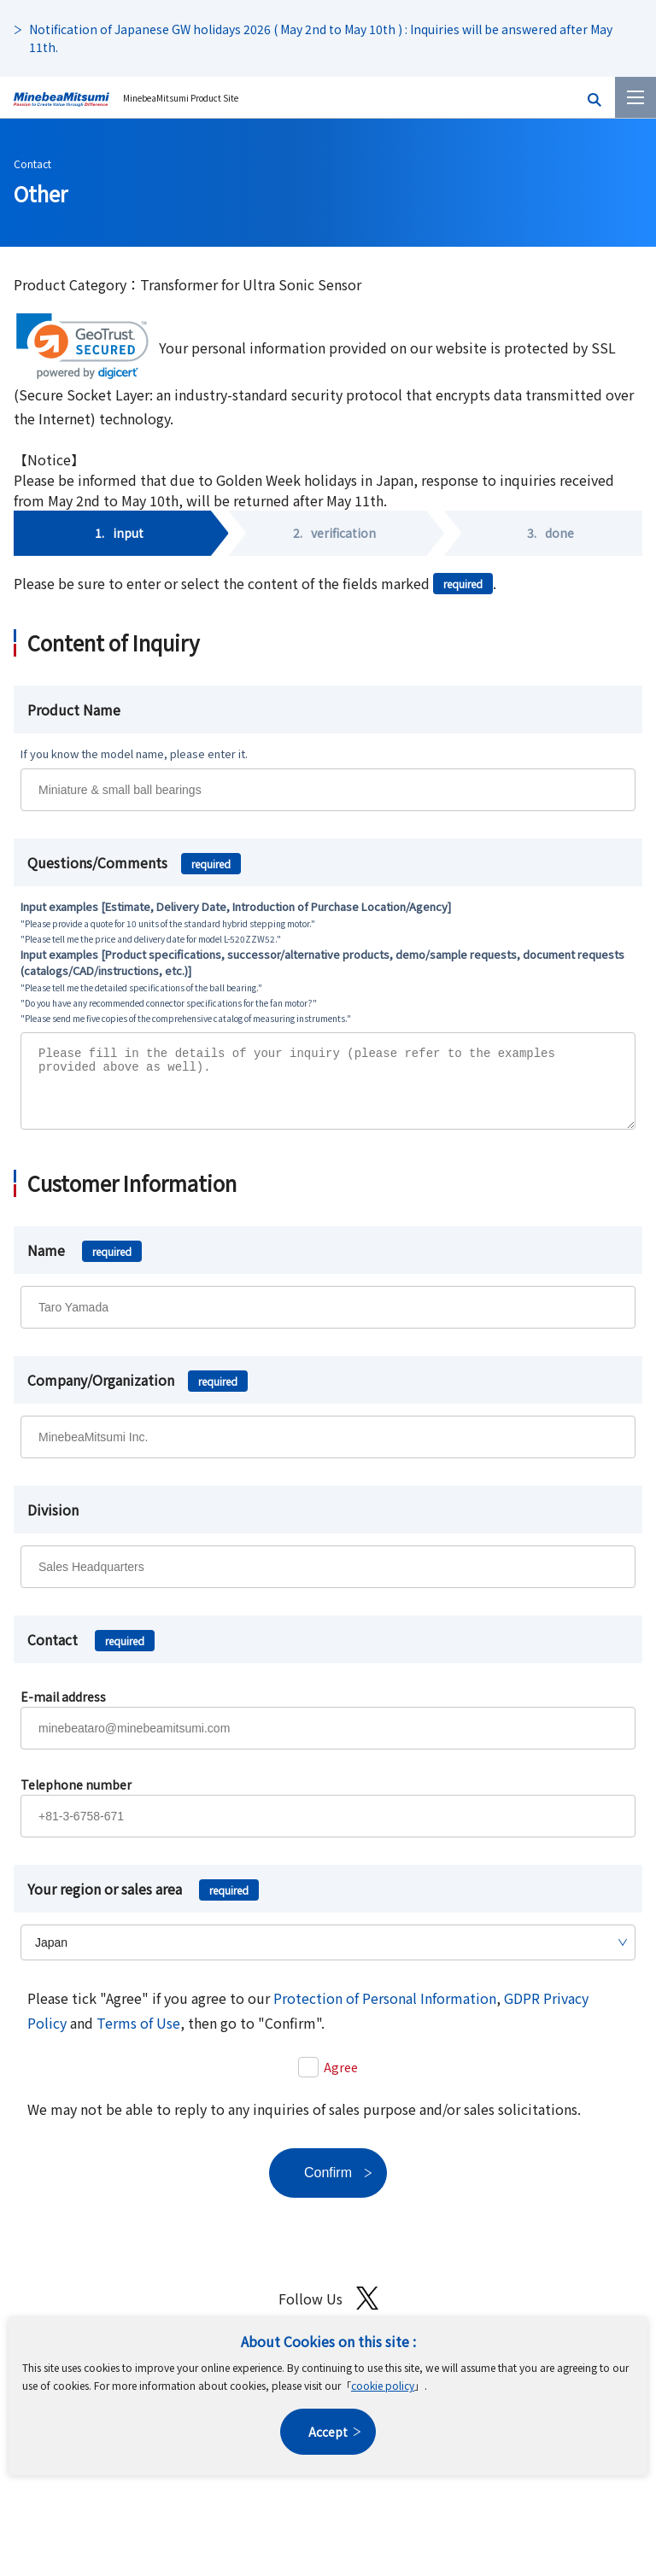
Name (84, 1263)
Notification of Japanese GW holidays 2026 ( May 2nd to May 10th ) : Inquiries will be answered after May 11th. (320, 37)
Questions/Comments (134, 862)
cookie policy (382, 2385)
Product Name (73, 709)
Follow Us (328, 2310)
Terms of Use (138, 2035)
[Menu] (635, 97)
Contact (32, 163)
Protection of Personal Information (384, 2011)
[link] (82, 346)
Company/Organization (137, 1392)
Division (53, 1522)
